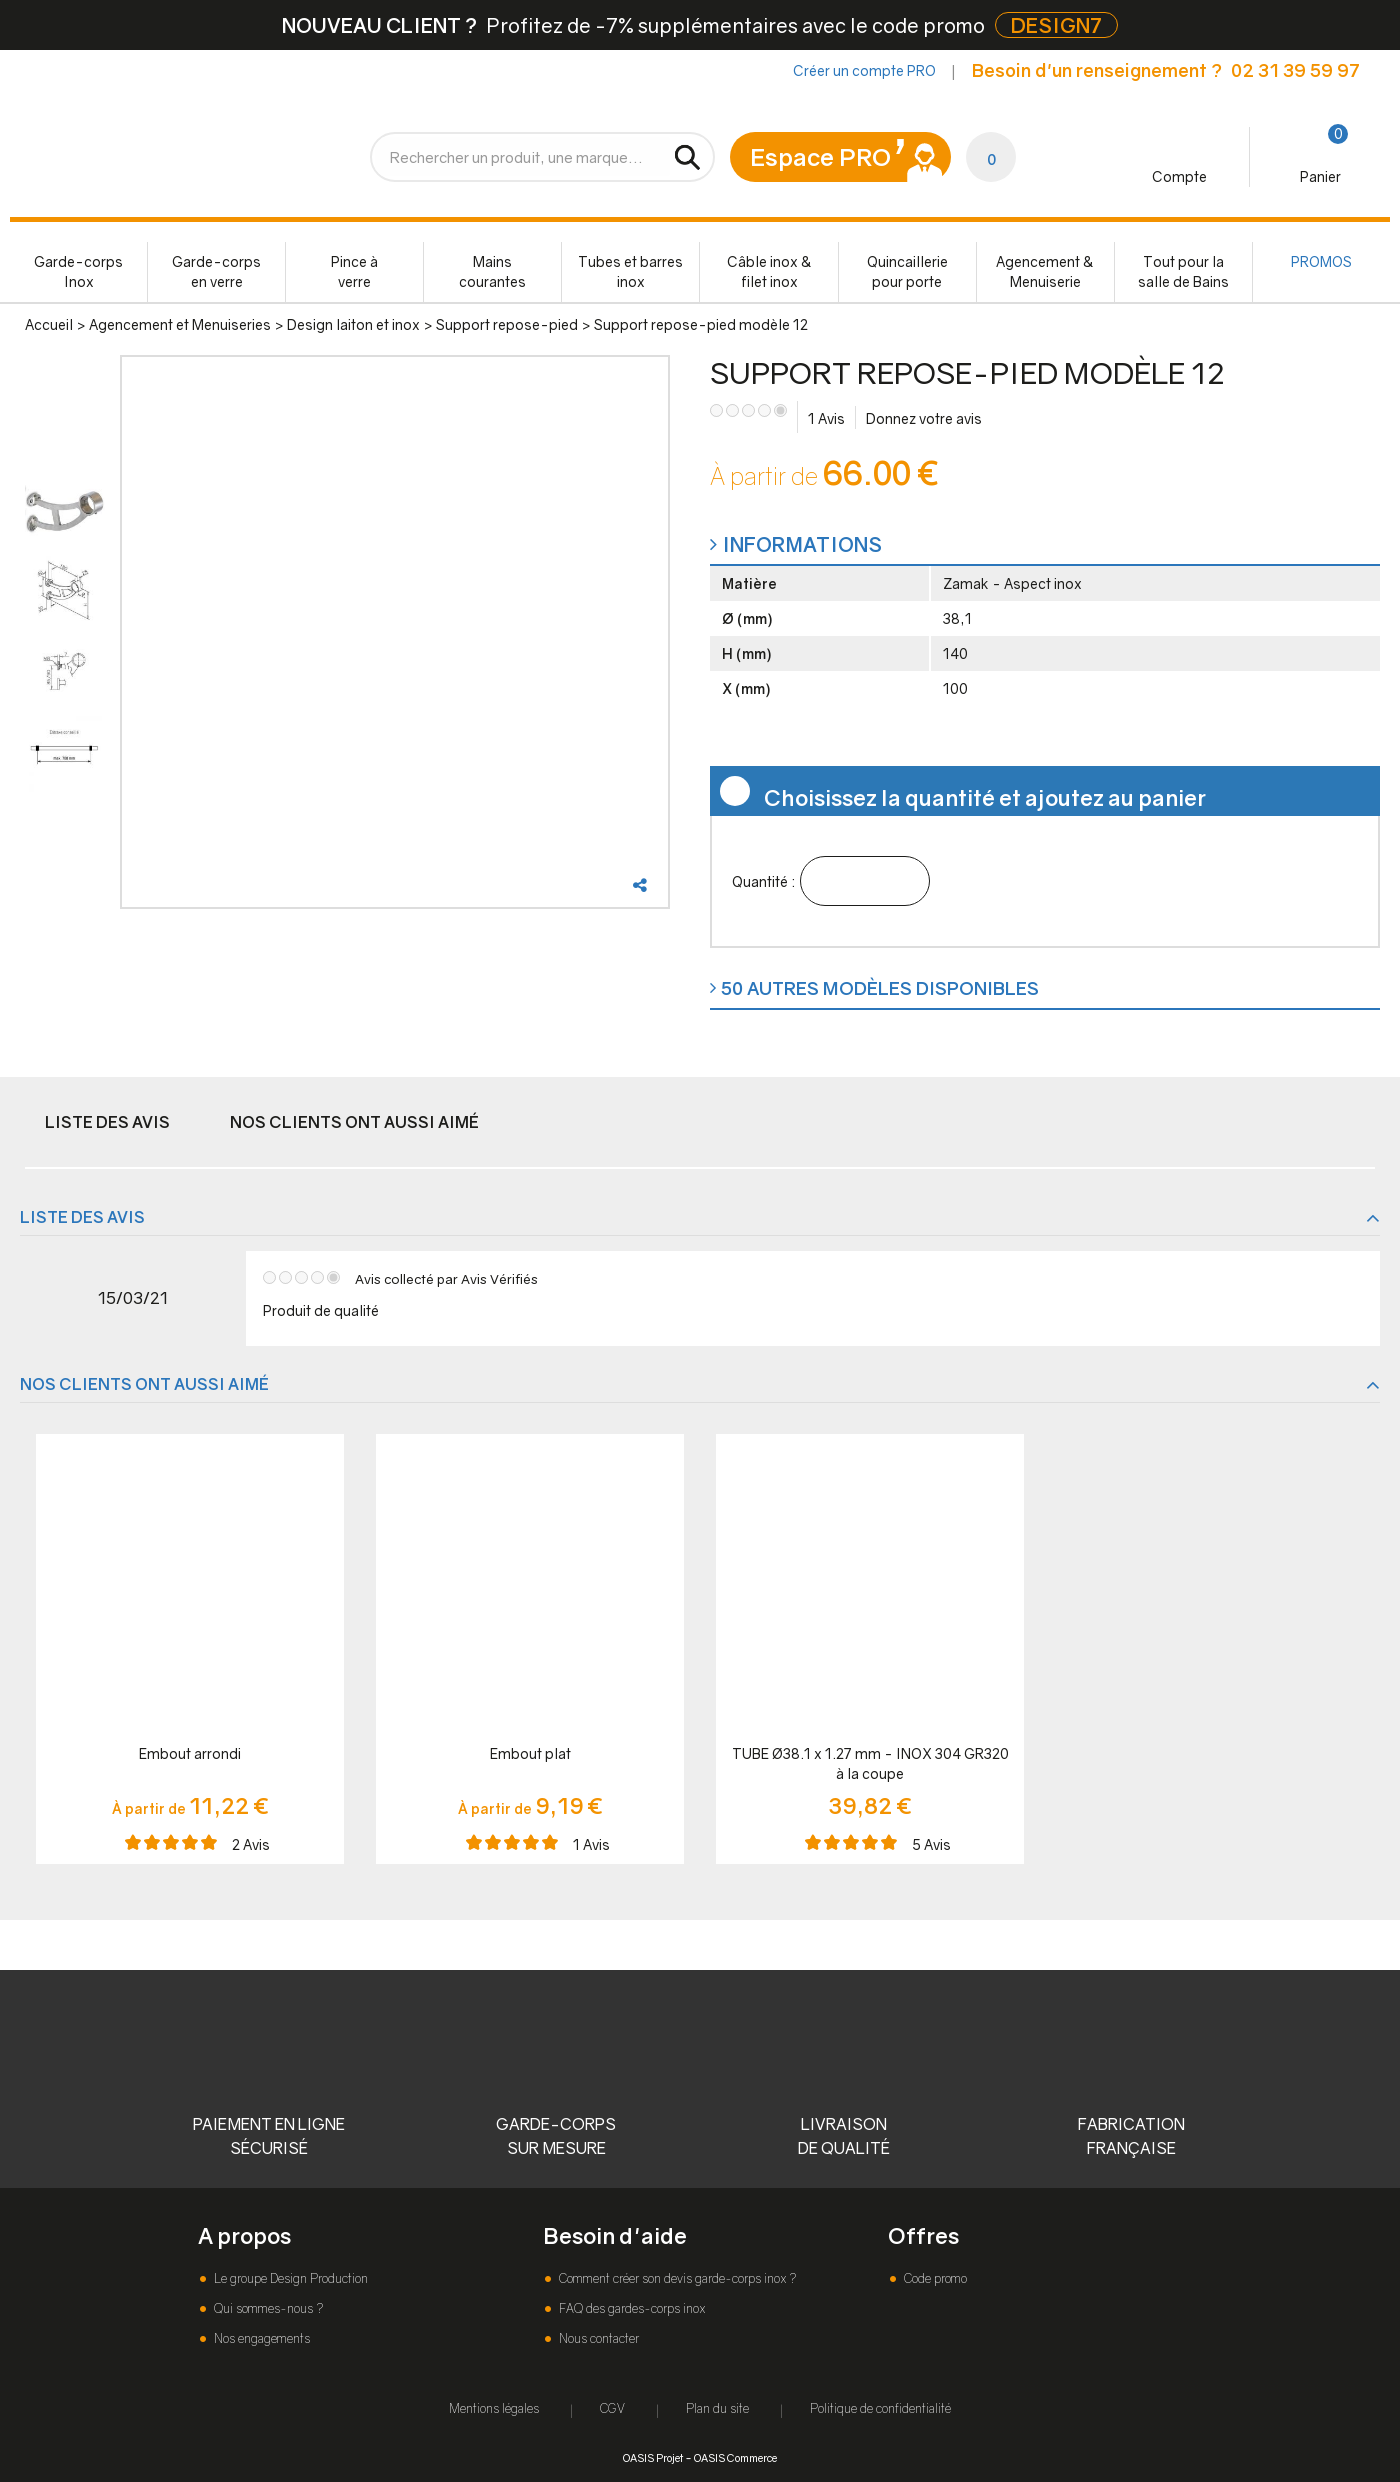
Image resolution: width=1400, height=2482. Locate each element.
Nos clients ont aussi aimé (354, 1122)
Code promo (934, 2278)
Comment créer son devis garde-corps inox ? (676, 2278)
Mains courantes (492, 271)
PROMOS (1321, 261)
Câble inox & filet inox (769, 271)
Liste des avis (107, 1122)
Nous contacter (597, 2338)
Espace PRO (820, 156)
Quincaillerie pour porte (907, 271)
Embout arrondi (190, 1753)
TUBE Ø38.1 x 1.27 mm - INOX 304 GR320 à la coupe (870, 1763)
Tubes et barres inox (630, 271)
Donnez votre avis (924, 418)
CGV (612, 2408)
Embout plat (530, 1753)
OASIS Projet (653, 2457)
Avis (826, 418)
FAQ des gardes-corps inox (630, 2308)
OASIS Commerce (735, 2457)
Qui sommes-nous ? (267, 2308)
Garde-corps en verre (216, 271)
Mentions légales (494, 2408)
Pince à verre (354, 271)
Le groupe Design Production (289, 2278)
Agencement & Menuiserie (1045, 271)
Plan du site (717, 2408)
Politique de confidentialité (880, 2408)
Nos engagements (260, 2338)
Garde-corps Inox (78, 271)
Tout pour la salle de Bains (1183, 271)
